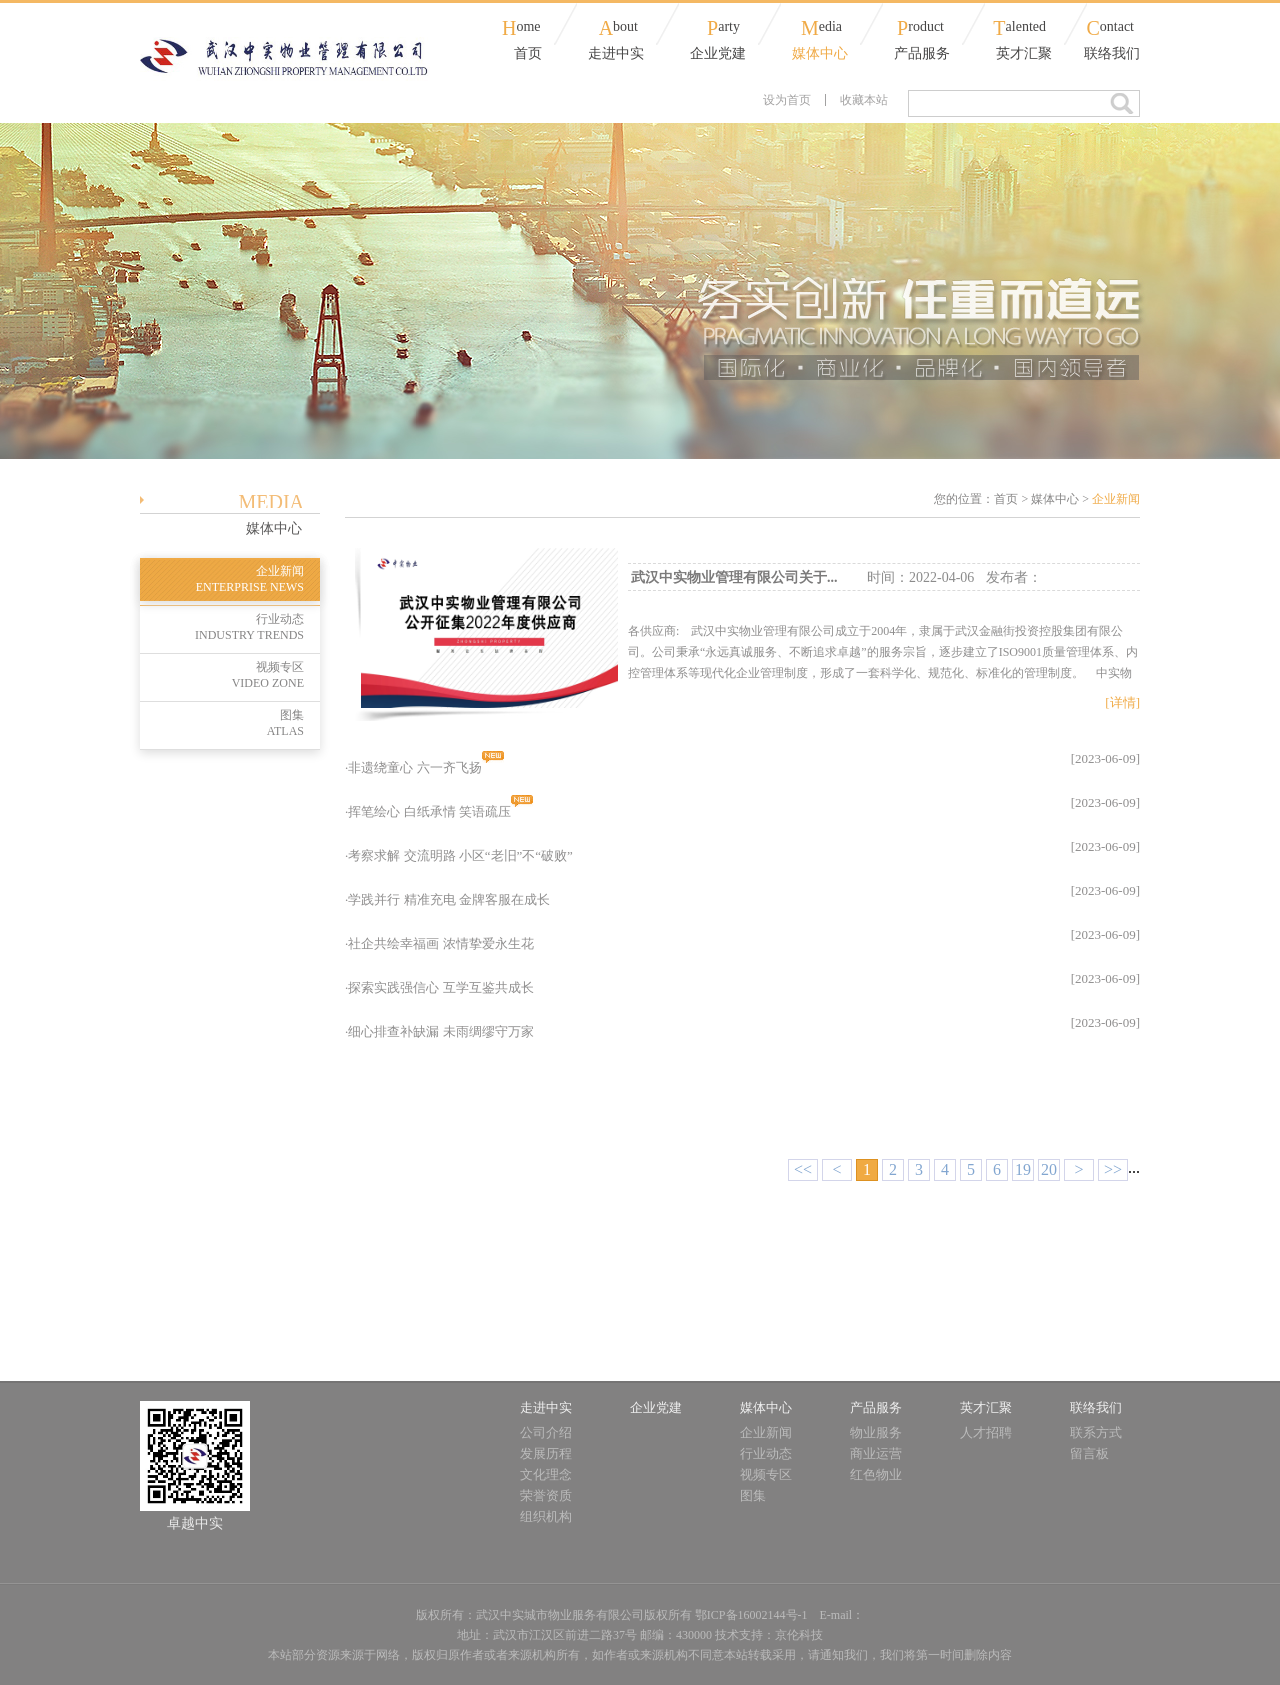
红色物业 (876, 1474)
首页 (528, 53)
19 (1023, 1169)
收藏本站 (864, 100)
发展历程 (546, 1453)
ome (521, 28)
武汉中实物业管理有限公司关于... (734, 577)
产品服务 (922, 53)
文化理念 (546, 1474)
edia (821, 28)
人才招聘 (986, 1432)
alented (1019, 28)
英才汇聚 (1024, 53)
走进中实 (616, 53)
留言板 (1089, 1453)
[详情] (1122, 702)
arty (723, 28)
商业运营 (876, 1453)
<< (803, 1169)
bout (618, 28)
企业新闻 (222, 579)
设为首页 (787, 100)
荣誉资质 (546, 1495)
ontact (1110, 28)
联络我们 (1112, 53)
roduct (920, 28)
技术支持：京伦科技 (769, 1635)
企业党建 (718, 53)
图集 (222, 723)
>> (1113, 1169)
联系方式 (1096, 1432)
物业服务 (876, 1432)
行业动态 (222, 627)
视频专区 (222, 675)
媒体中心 (820, 53)
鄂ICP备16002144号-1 (751, 1615)
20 (1049, 1169)
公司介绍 (546, 1432)
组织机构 (546, 1516)
